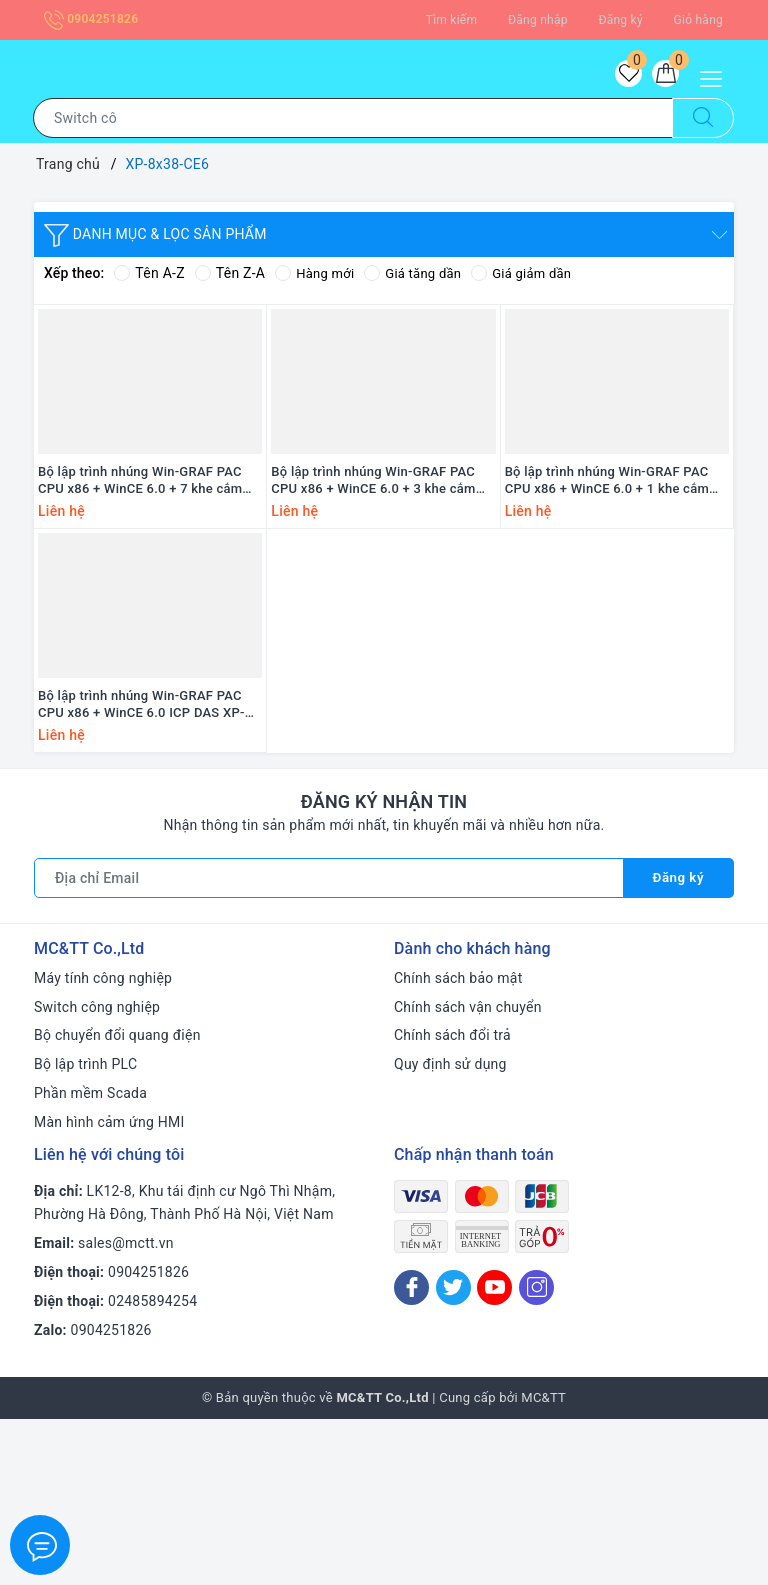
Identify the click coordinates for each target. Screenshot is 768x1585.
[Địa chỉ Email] (327, 1044)
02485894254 (152, 1467)
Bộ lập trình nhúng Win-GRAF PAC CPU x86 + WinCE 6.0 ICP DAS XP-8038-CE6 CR (141, 871)
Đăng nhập (538, 20)
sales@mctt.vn (126, 1409)
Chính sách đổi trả (452, 1201)
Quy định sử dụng (450, 1230)
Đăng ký (620, 20)
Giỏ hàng (698, 20)
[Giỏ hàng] (662, 77)
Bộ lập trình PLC (85, 1230)
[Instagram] (536, 1453)
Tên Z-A (230, 279)
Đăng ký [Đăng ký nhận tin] (677, 1044)
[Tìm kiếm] (703, 124)
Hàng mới (316, 279)
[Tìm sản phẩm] (353, 124)
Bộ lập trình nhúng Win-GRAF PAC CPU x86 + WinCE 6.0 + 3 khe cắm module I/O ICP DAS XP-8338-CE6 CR (373, 567)
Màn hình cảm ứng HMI (109, 1288)
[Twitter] (453, 1453)
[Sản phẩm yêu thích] (618, 77)
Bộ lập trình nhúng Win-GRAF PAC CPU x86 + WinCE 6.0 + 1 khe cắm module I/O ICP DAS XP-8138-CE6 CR (607, 567)
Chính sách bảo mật (458, 1144)
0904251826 (91, 19)
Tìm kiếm (452, 20)
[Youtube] (494, 1453)
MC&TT (543, 1563)
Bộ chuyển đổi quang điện (117, 1201)
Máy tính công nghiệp (103, 1144)
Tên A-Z (149, 279)
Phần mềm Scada (90, 1259)
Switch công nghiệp (97, 1173)
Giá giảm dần (534, 279)
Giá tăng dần (420, 279)
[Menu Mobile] (716, 76)
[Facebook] (411, 1453)
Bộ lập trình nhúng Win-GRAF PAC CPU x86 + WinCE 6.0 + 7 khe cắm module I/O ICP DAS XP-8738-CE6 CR (140, 567)
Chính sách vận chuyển (468, 1173)
